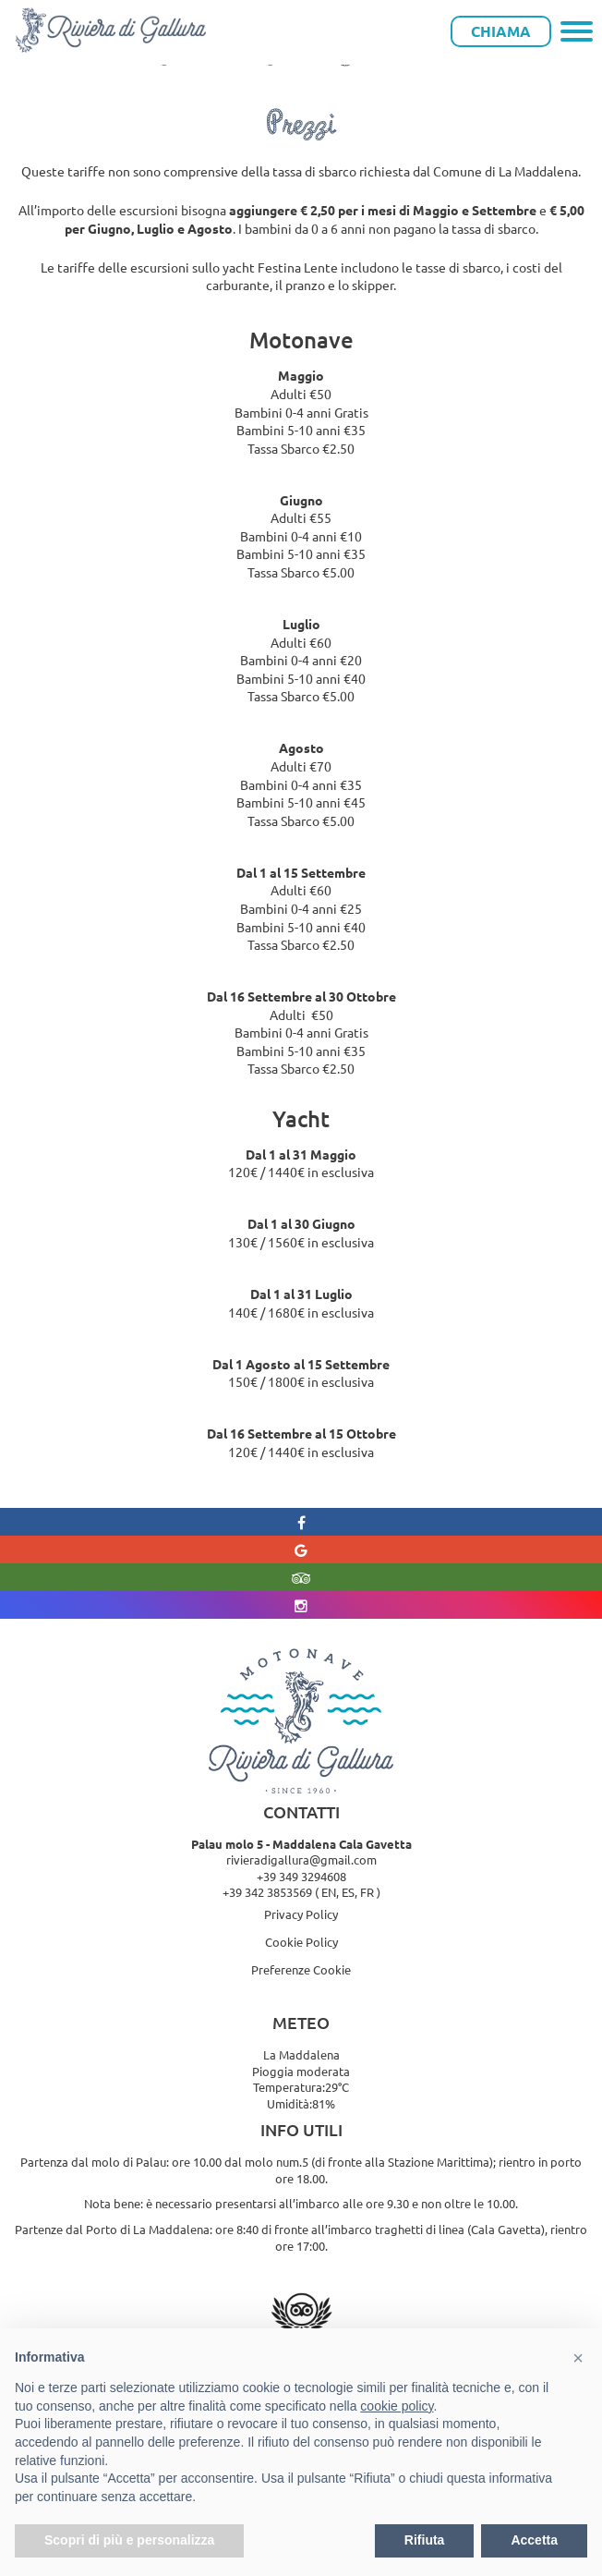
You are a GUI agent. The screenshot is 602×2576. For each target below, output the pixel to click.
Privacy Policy (301, 1914)
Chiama (501, 31)
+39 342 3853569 (267, 1892)
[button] (578, 2358)
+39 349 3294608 (301, 1876)
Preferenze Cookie (301, 1969)
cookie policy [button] (396, 2406)
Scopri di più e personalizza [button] (129, 2540)
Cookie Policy (301, 1942)
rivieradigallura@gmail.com (301, 1859)
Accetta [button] (534, 2540)
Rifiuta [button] (424, 2540)
